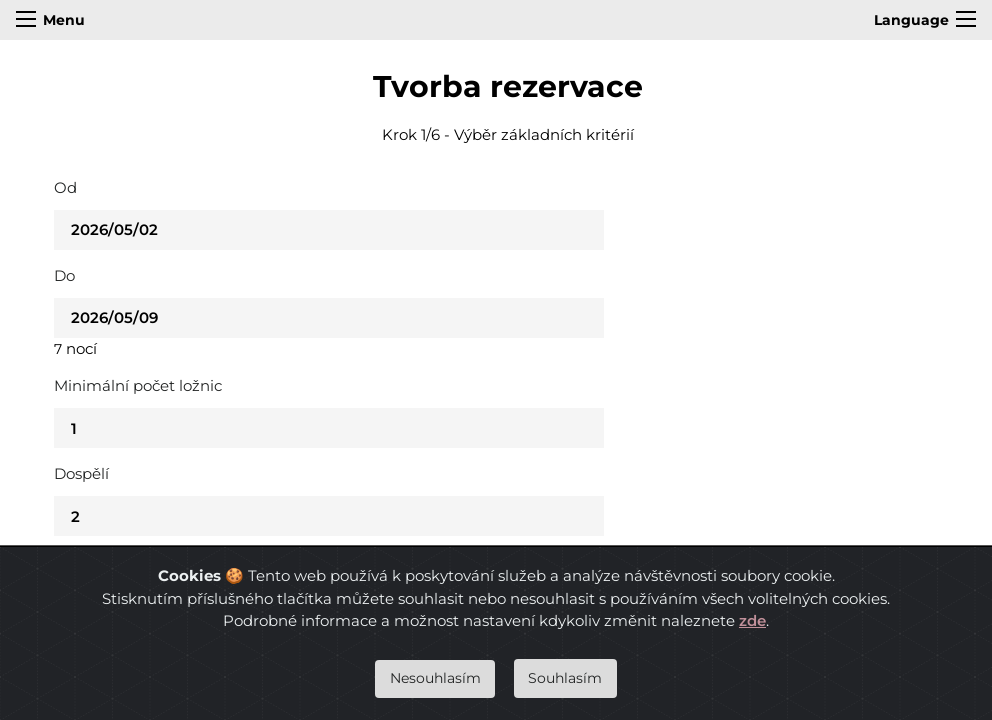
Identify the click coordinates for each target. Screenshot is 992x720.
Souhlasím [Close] (565, 678)
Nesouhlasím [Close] (435, 678)
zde (752, 620)
